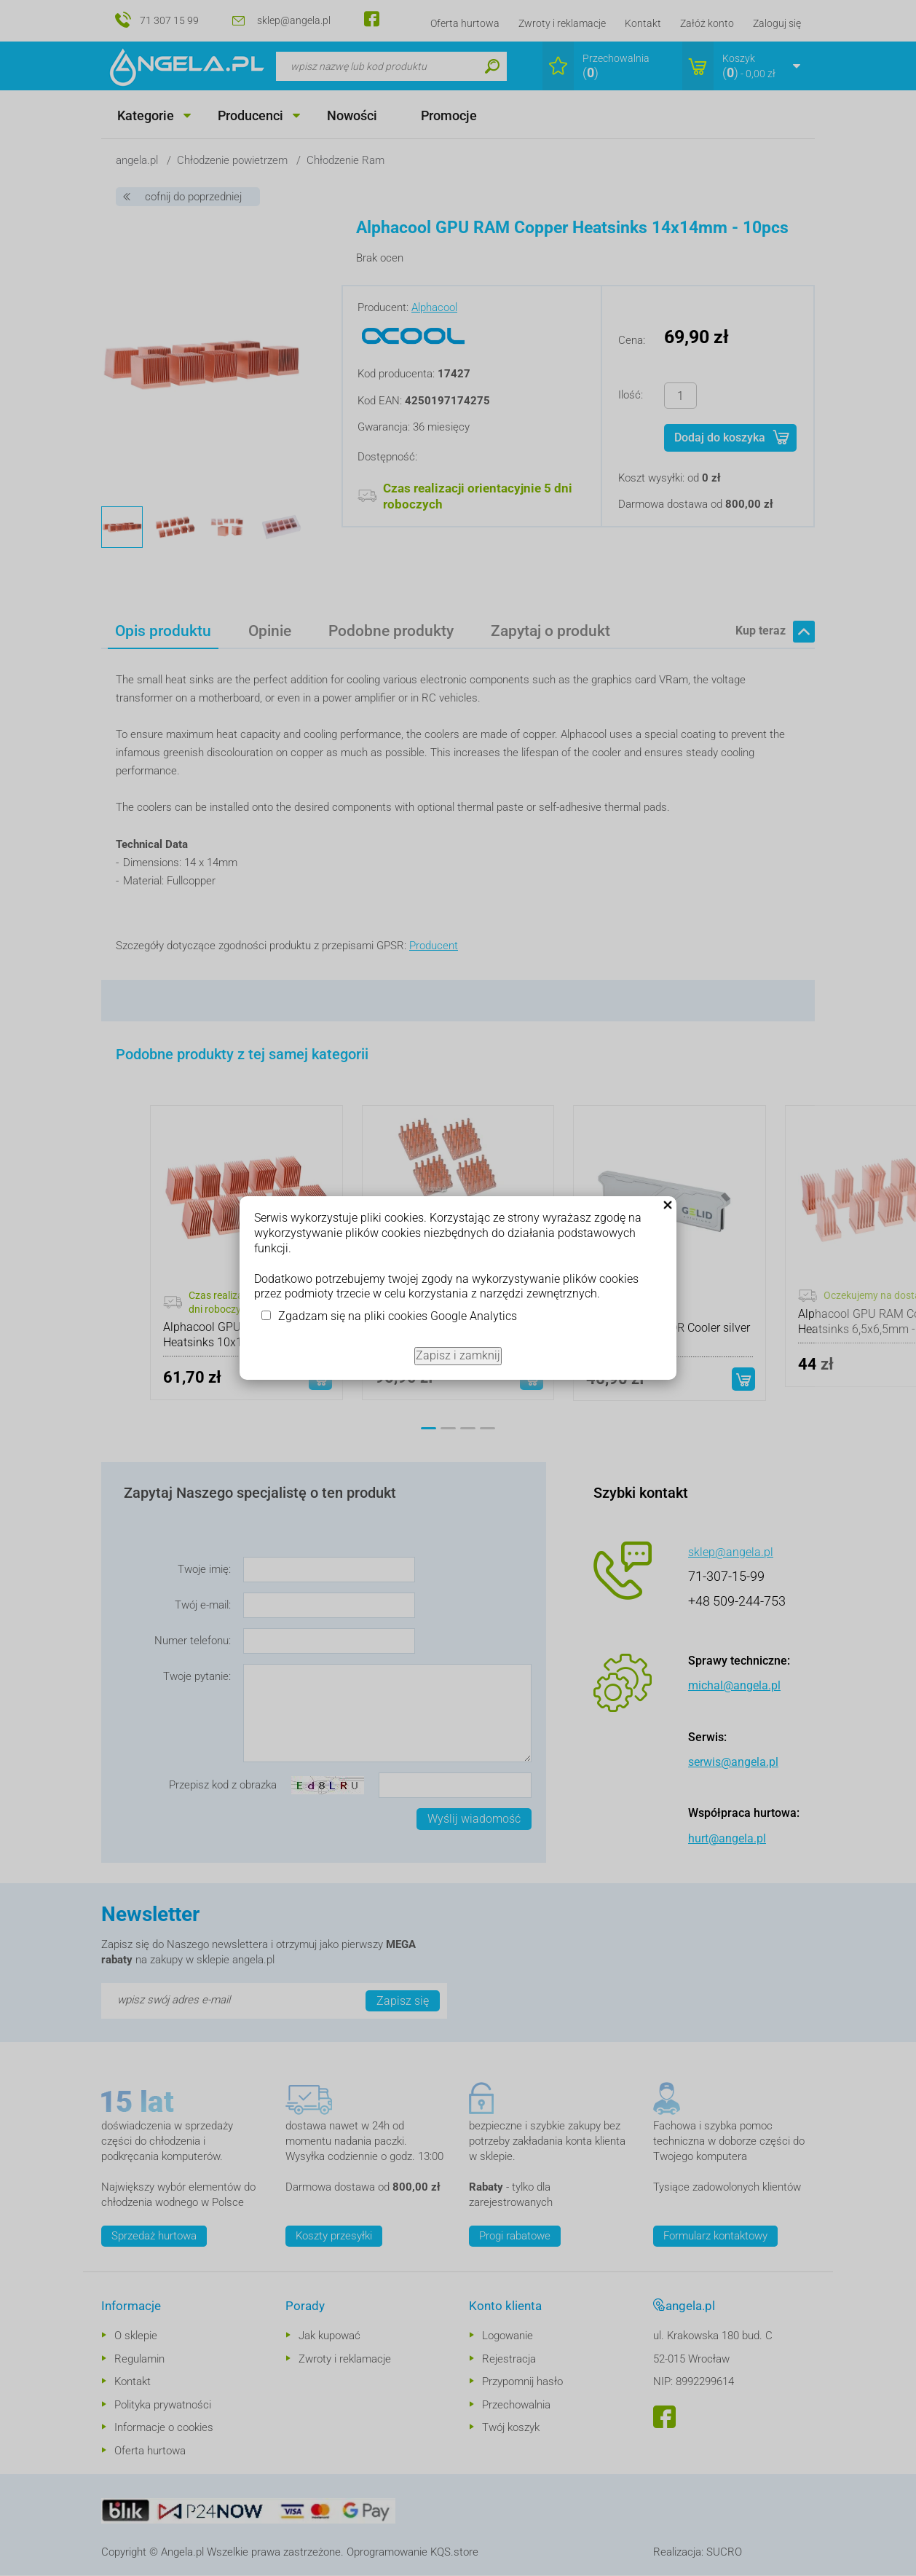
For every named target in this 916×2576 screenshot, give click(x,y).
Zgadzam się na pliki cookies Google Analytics (397, 1316)
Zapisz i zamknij (458, 1355)
